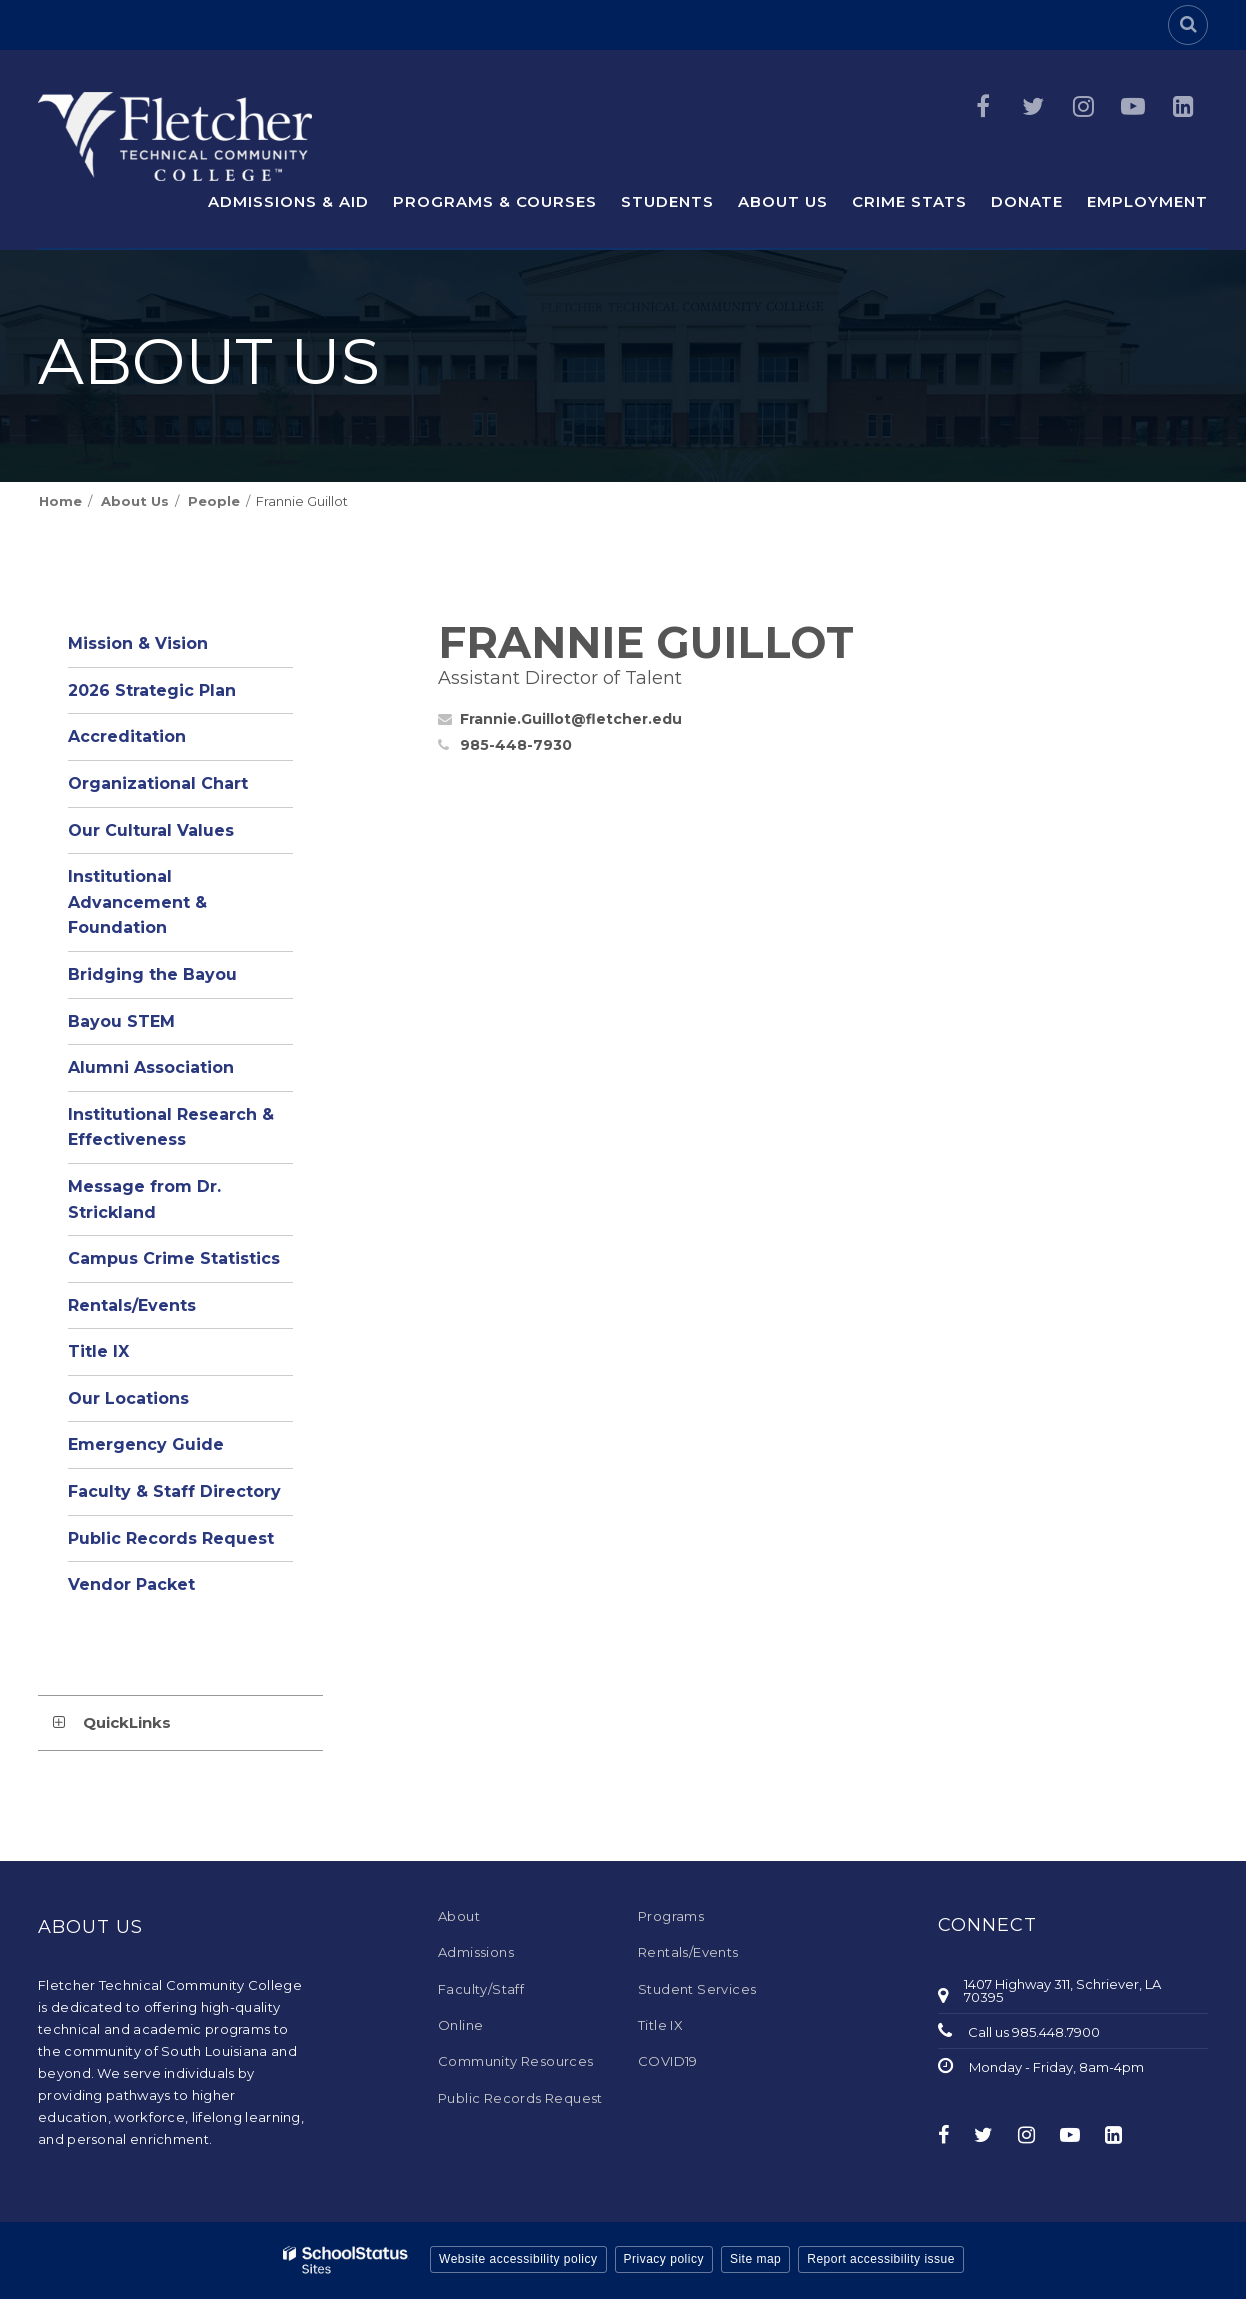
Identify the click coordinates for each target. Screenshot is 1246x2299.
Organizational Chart (180, 788)
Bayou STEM (121, 1021)
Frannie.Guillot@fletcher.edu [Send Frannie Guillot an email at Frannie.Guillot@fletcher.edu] (571, 719)
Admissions (476, 1952)
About (459, 1916)
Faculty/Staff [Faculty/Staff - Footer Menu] (481, 1989)
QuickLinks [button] (127, 1722)
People (214, 501)
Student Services (697, 1989)
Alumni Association (151, 1067)
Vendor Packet (131, 1584)
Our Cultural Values (151, 830)
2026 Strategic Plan (152, 690)
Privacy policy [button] (664, 2259)
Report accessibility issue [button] (881, 2259)
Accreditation (127, 736)
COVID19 (668, 2061)
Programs (671, 1916)
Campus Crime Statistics (174, 1258)
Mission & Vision (138, 643)
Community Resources (516, 2061)
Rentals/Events (132, 1305)
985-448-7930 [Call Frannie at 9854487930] (516, 745)
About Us (135, 501)
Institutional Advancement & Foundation (137, 902)
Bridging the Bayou (152, 974)
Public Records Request (171, 1538)
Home (60, 501)
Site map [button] (755, 2259)
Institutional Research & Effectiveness (171, 1127)
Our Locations (128, 1398)
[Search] (1188, 25)
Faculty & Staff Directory (174, 1491)
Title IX (98, 1351)
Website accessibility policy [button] (518, 2259)
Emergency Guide (146, 1444)
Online (460, 2025)
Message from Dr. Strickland (144, 1199)
